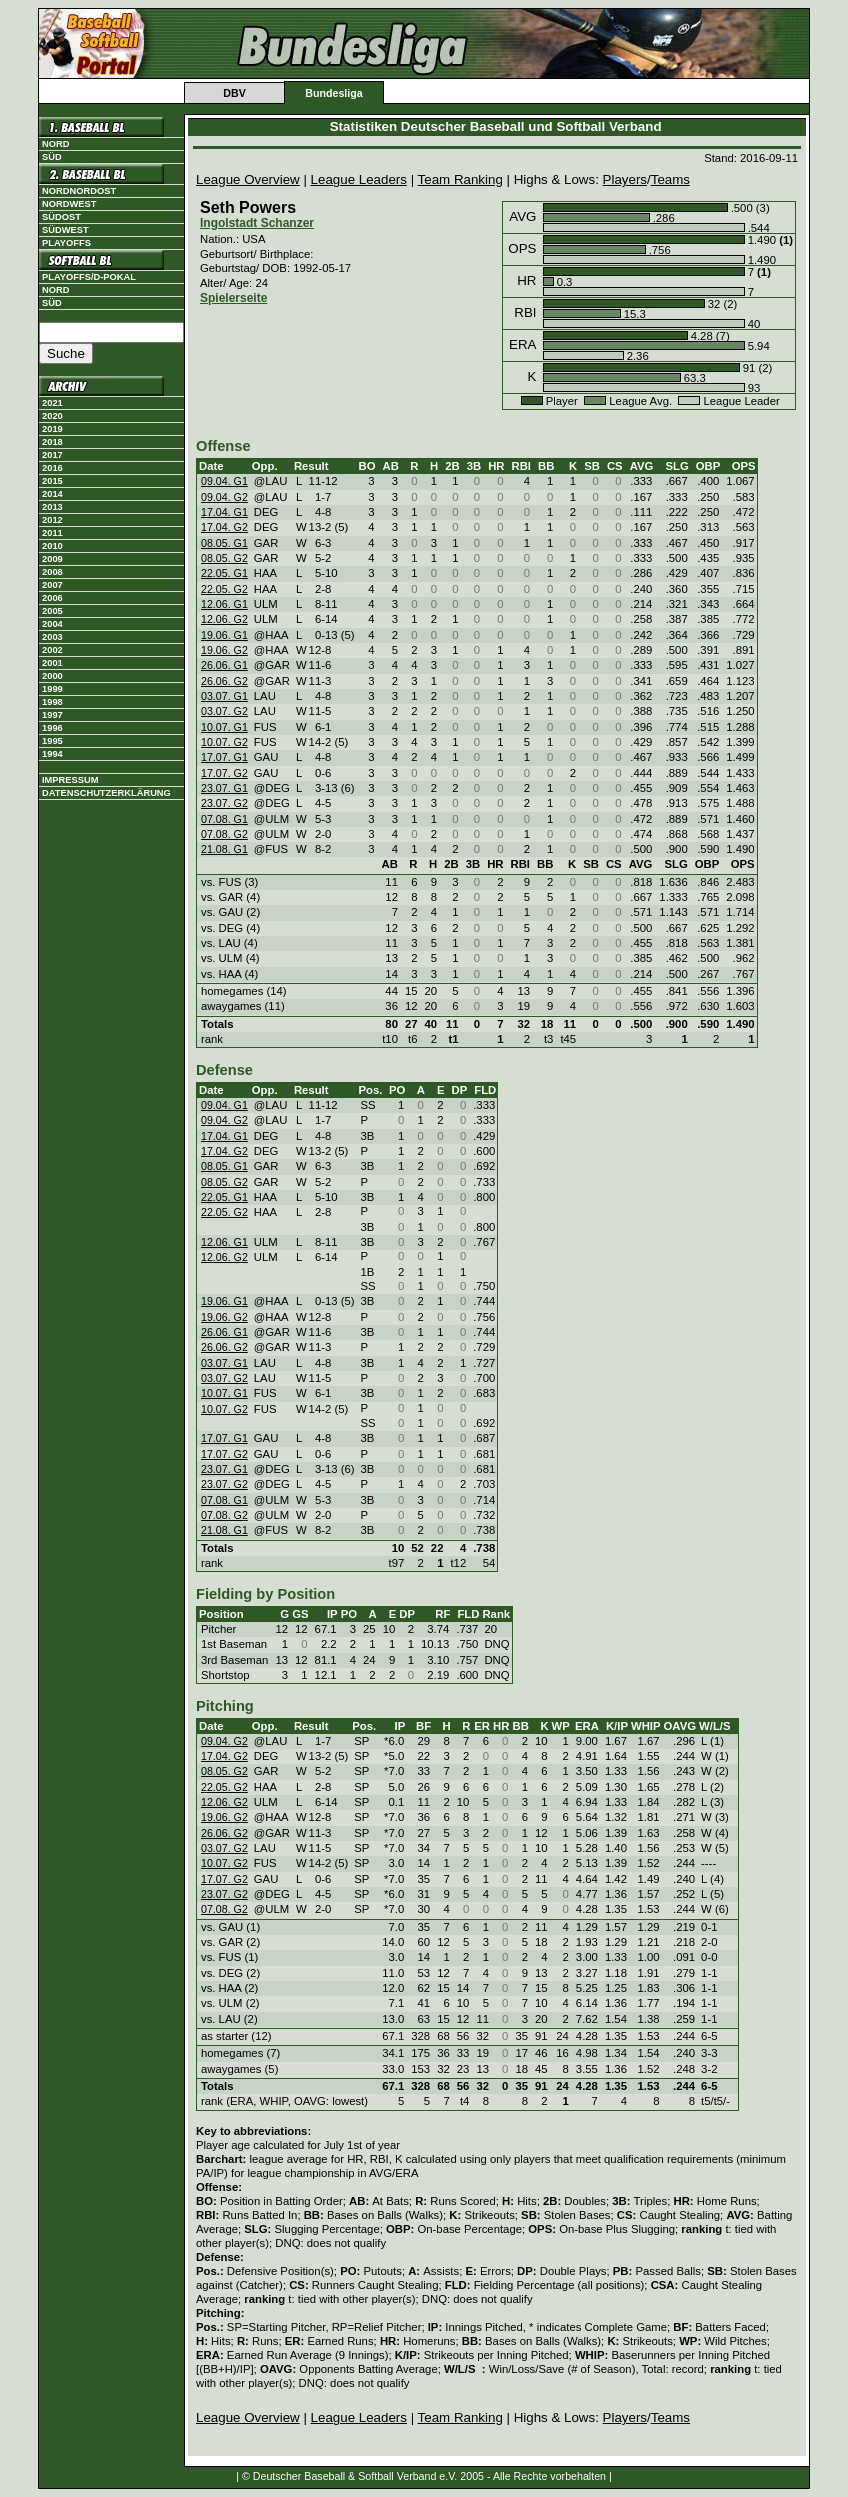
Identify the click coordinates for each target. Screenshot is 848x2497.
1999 (52, 689)
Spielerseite (233, 298)
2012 (52, 520)
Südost (61, 217)
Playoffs (66, 243)
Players (625, 179)
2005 (52, 611)
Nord (55, 144)
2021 (52, 403)
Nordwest (69, 204)
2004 (52, 624)
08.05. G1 (224, 543)
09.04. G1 (224, 481)
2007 (52, 585)
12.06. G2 (224, 619)
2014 (52, 494)
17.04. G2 (224, 527)
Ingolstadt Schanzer (257, 223)
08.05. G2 (224, 558)
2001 (52, 663)
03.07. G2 (224, 711)
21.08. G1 (224, 849)
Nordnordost (79, 191)
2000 (52, 676)
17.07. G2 (224, 773)
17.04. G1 (224, 512)
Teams (670, 179)
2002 (52, 650)
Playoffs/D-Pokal (89, 277)
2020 (52, 416)
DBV (234, 93)
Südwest (65, 230)
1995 (52, 741)
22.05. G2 (224, 589)
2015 (52, 481)
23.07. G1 (224, 788)
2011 (52, 533)
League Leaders (359, 179)
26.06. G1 (224, 665)
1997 (52, 715)
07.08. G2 (224, 834)
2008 (52, 572)
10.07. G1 (224, 727)
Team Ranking (460, 179)
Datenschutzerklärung (106, 793)
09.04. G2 (224, 497)
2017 (52, 455)
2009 (52, 559)
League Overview (248, 179)
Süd (52, 157)
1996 (52, 728)
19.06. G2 (224, 650)
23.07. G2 (224, 803)
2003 (52, 637)
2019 (52, 429)
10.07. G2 (224, 742)
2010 (52, 546)
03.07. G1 (224, 696)
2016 (52, 468)
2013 (52, 507)
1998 (52, 702)
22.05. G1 (224, 573)
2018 (52, 442)
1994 (52, 754)
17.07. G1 (224, 757)
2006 (52, 598)
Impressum (70, 780)
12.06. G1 (224, 604)
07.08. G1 (224, 819)
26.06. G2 (224, 681)
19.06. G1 (224, 635)
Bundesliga (333, 93)
